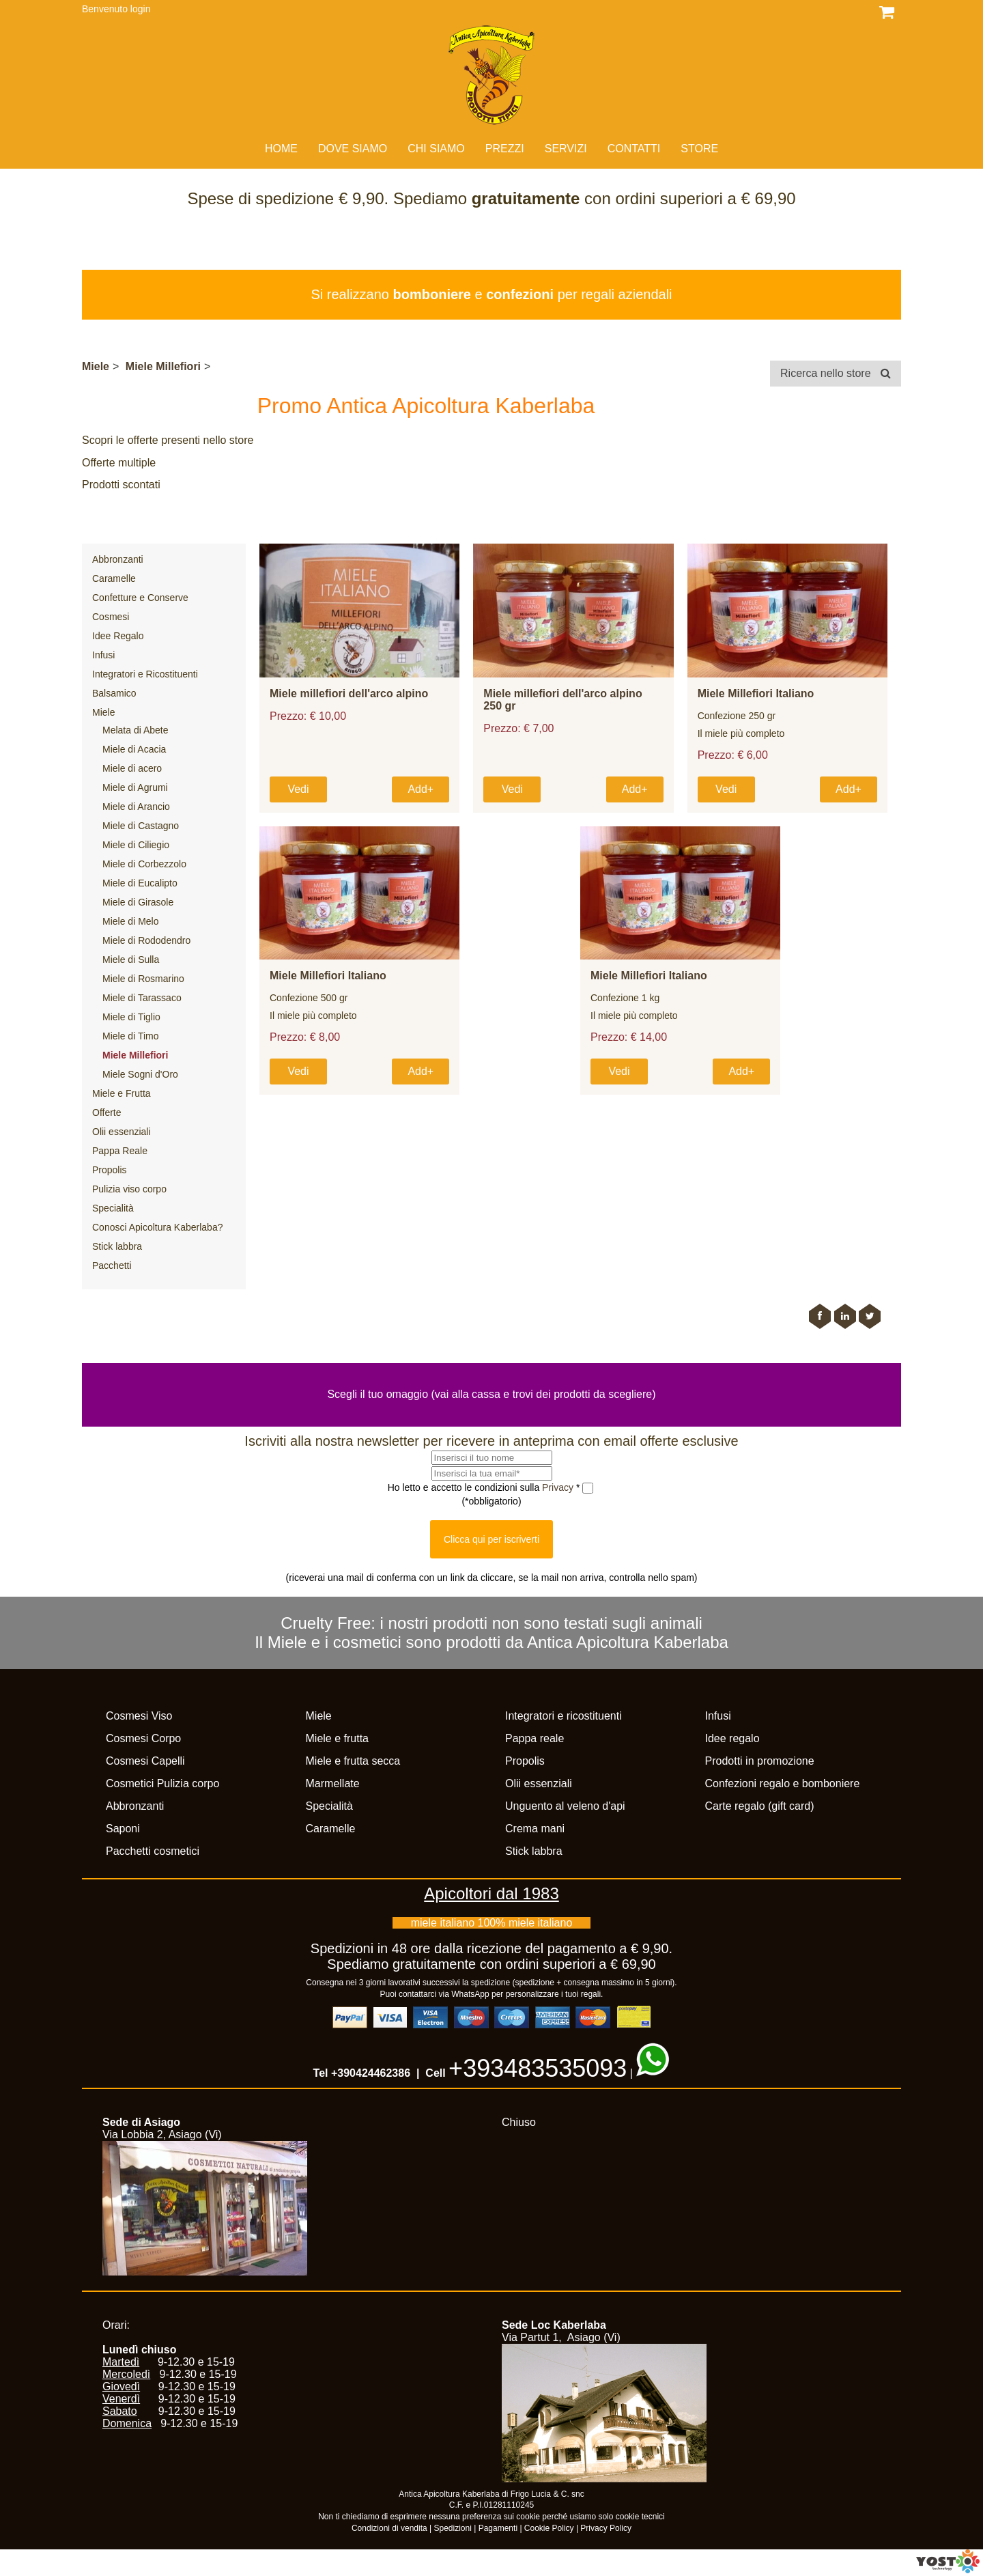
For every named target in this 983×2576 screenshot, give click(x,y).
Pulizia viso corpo (129, 1189)
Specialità (113, 1208)
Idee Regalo (118, 635)
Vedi (298, 789)
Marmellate (333, 1783)
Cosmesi (110, 616)
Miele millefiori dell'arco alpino (349, 693)
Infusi (103, 654)
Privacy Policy (605, 2528)
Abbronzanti (117, 559)
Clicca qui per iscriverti (491, 1539)
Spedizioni (453, 2528)
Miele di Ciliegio (135, 844)
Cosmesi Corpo (143, 1738)
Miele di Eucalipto (139, 883)
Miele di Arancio (136, 806)
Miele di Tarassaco (142, 997)
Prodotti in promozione (759, 1761)
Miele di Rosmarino (143, 978)
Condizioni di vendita (389, 2528)
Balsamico (114, 693)
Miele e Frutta (121, 1093)
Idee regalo (732, 1738)
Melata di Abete (135, 730)
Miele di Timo (130, 1036)
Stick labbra (117, 1246)
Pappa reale (534, 1738)
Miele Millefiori (163, 366)
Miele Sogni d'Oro (140, 1074)
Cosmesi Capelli (145, 1761)
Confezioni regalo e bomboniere (782, 1783)
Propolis (109, 1169)
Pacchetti (112, 1265)
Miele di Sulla (130, 959)
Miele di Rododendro (146, 940)
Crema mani (535, 1828)
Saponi (123, 1828)
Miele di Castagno (140, 825)
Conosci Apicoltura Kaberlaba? (157, 1227)
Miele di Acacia (134, 749)
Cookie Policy (549, 2528)
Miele (95, 366)
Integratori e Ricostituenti (145, 674)
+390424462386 (370, 2073)
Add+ (420, 789)
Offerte (107, 1112)
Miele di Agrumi (135, 787)
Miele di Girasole (137, 902)
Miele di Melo (130, 921)
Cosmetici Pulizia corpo (162, 1783)
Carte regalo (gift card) (759, 1806)
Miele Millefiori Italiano (756, 693)
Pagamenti (498, 2528)
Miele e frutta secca (353, 1761)
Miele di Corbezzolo (144, 863)
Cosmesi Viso (139, 1716)
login (140, 8)
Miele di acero (132, 768)
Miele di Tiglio (131, 1016)
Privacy (559, 1487)
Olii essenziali (121, 1131)
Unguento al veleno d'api (565, 1806)
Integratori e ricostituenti (563, 1716)
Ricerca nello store (835, 373)
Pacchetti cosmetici (152, 1851)
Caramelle (114, 578)
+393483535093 (537, 2068)
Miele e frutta (337, 1738)
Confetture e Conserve (140, 597)
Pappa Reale (119, 1150)
